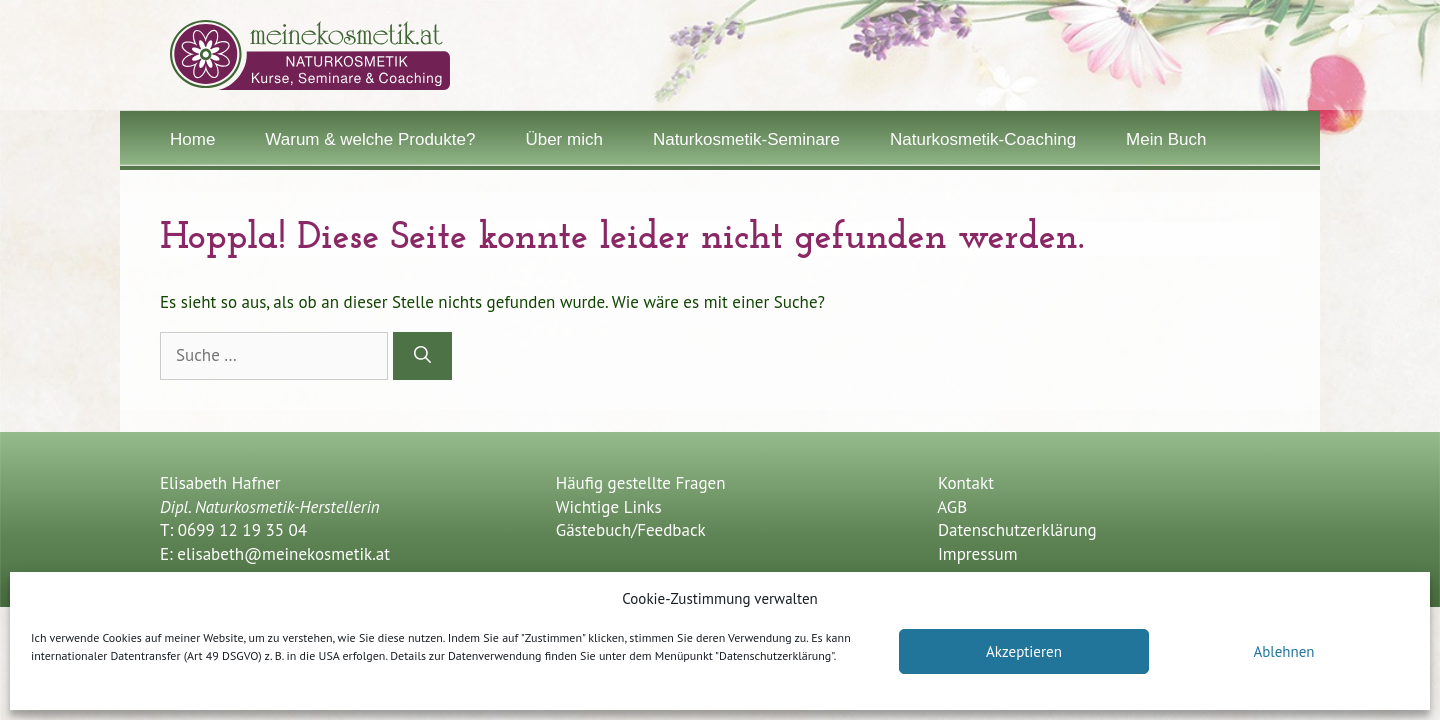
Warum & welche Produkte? (370, 139)
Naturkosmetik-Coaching (983, 139)
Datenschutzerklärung (1017, 530)
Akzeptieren (1024, 651)
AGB (952, 507)
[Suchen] (422, 356)
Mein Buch (1166, 139)
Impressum (978, 554)
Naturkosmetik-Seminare (746, 139)
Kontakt (966, 483)
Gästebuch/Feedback (628, 530)
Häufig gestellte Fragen (638, 483)
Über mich (563, 139)
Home (192, 139)
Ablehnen (1283, 651)
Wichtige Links (606, 507)
